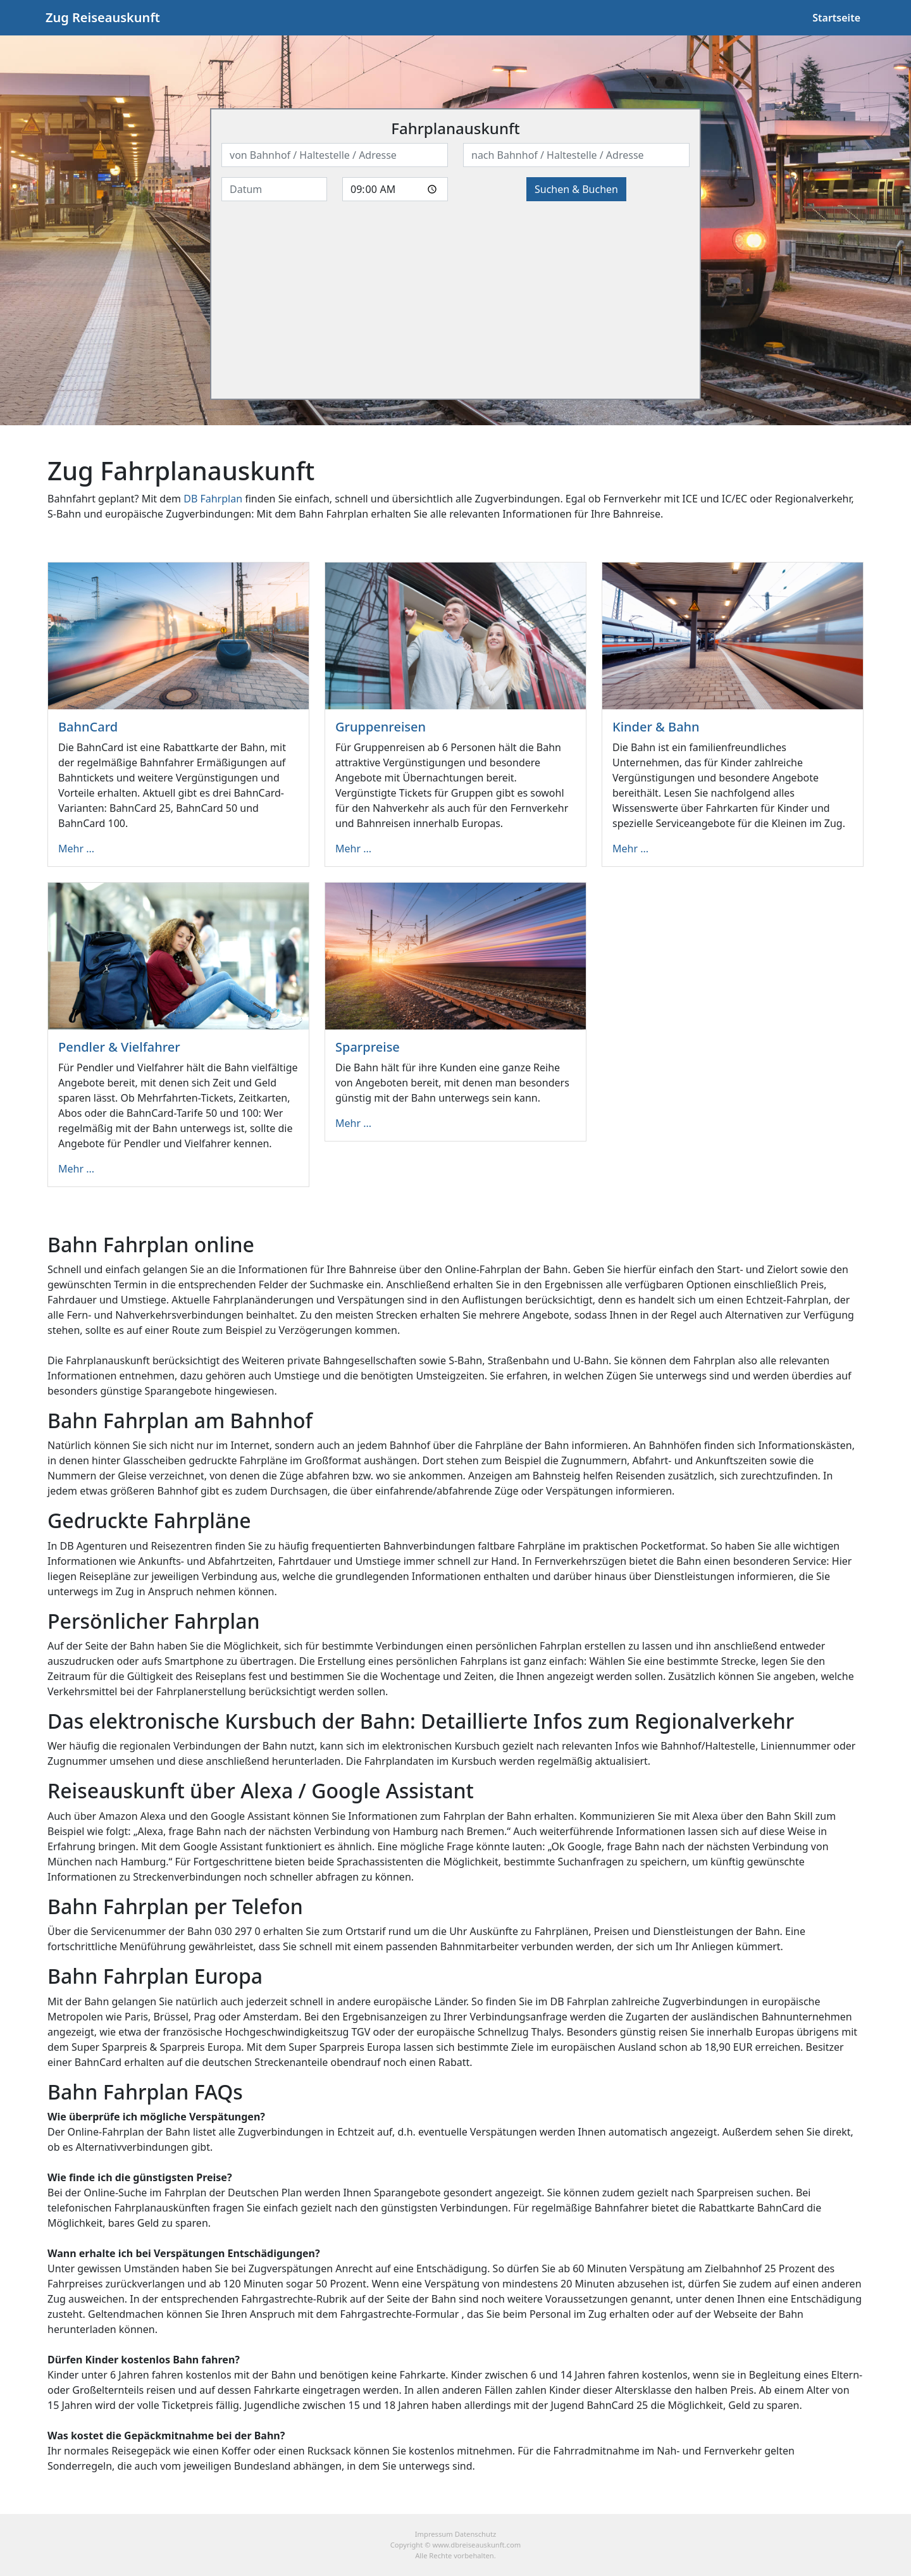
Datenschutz (476, 2534)
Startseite (836, 18)
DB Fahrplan (212, 499)
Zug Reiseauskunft (103, 17)
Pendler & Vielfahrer (119, 1046)
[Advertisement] (455, 300)
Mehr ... (76, 849)
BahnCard (88, 726)
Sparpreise (367, 1046)
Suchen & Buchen (576, 189)
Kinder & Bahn (656, 726)
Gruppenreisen (380, 726)
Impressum (434, 2534)
